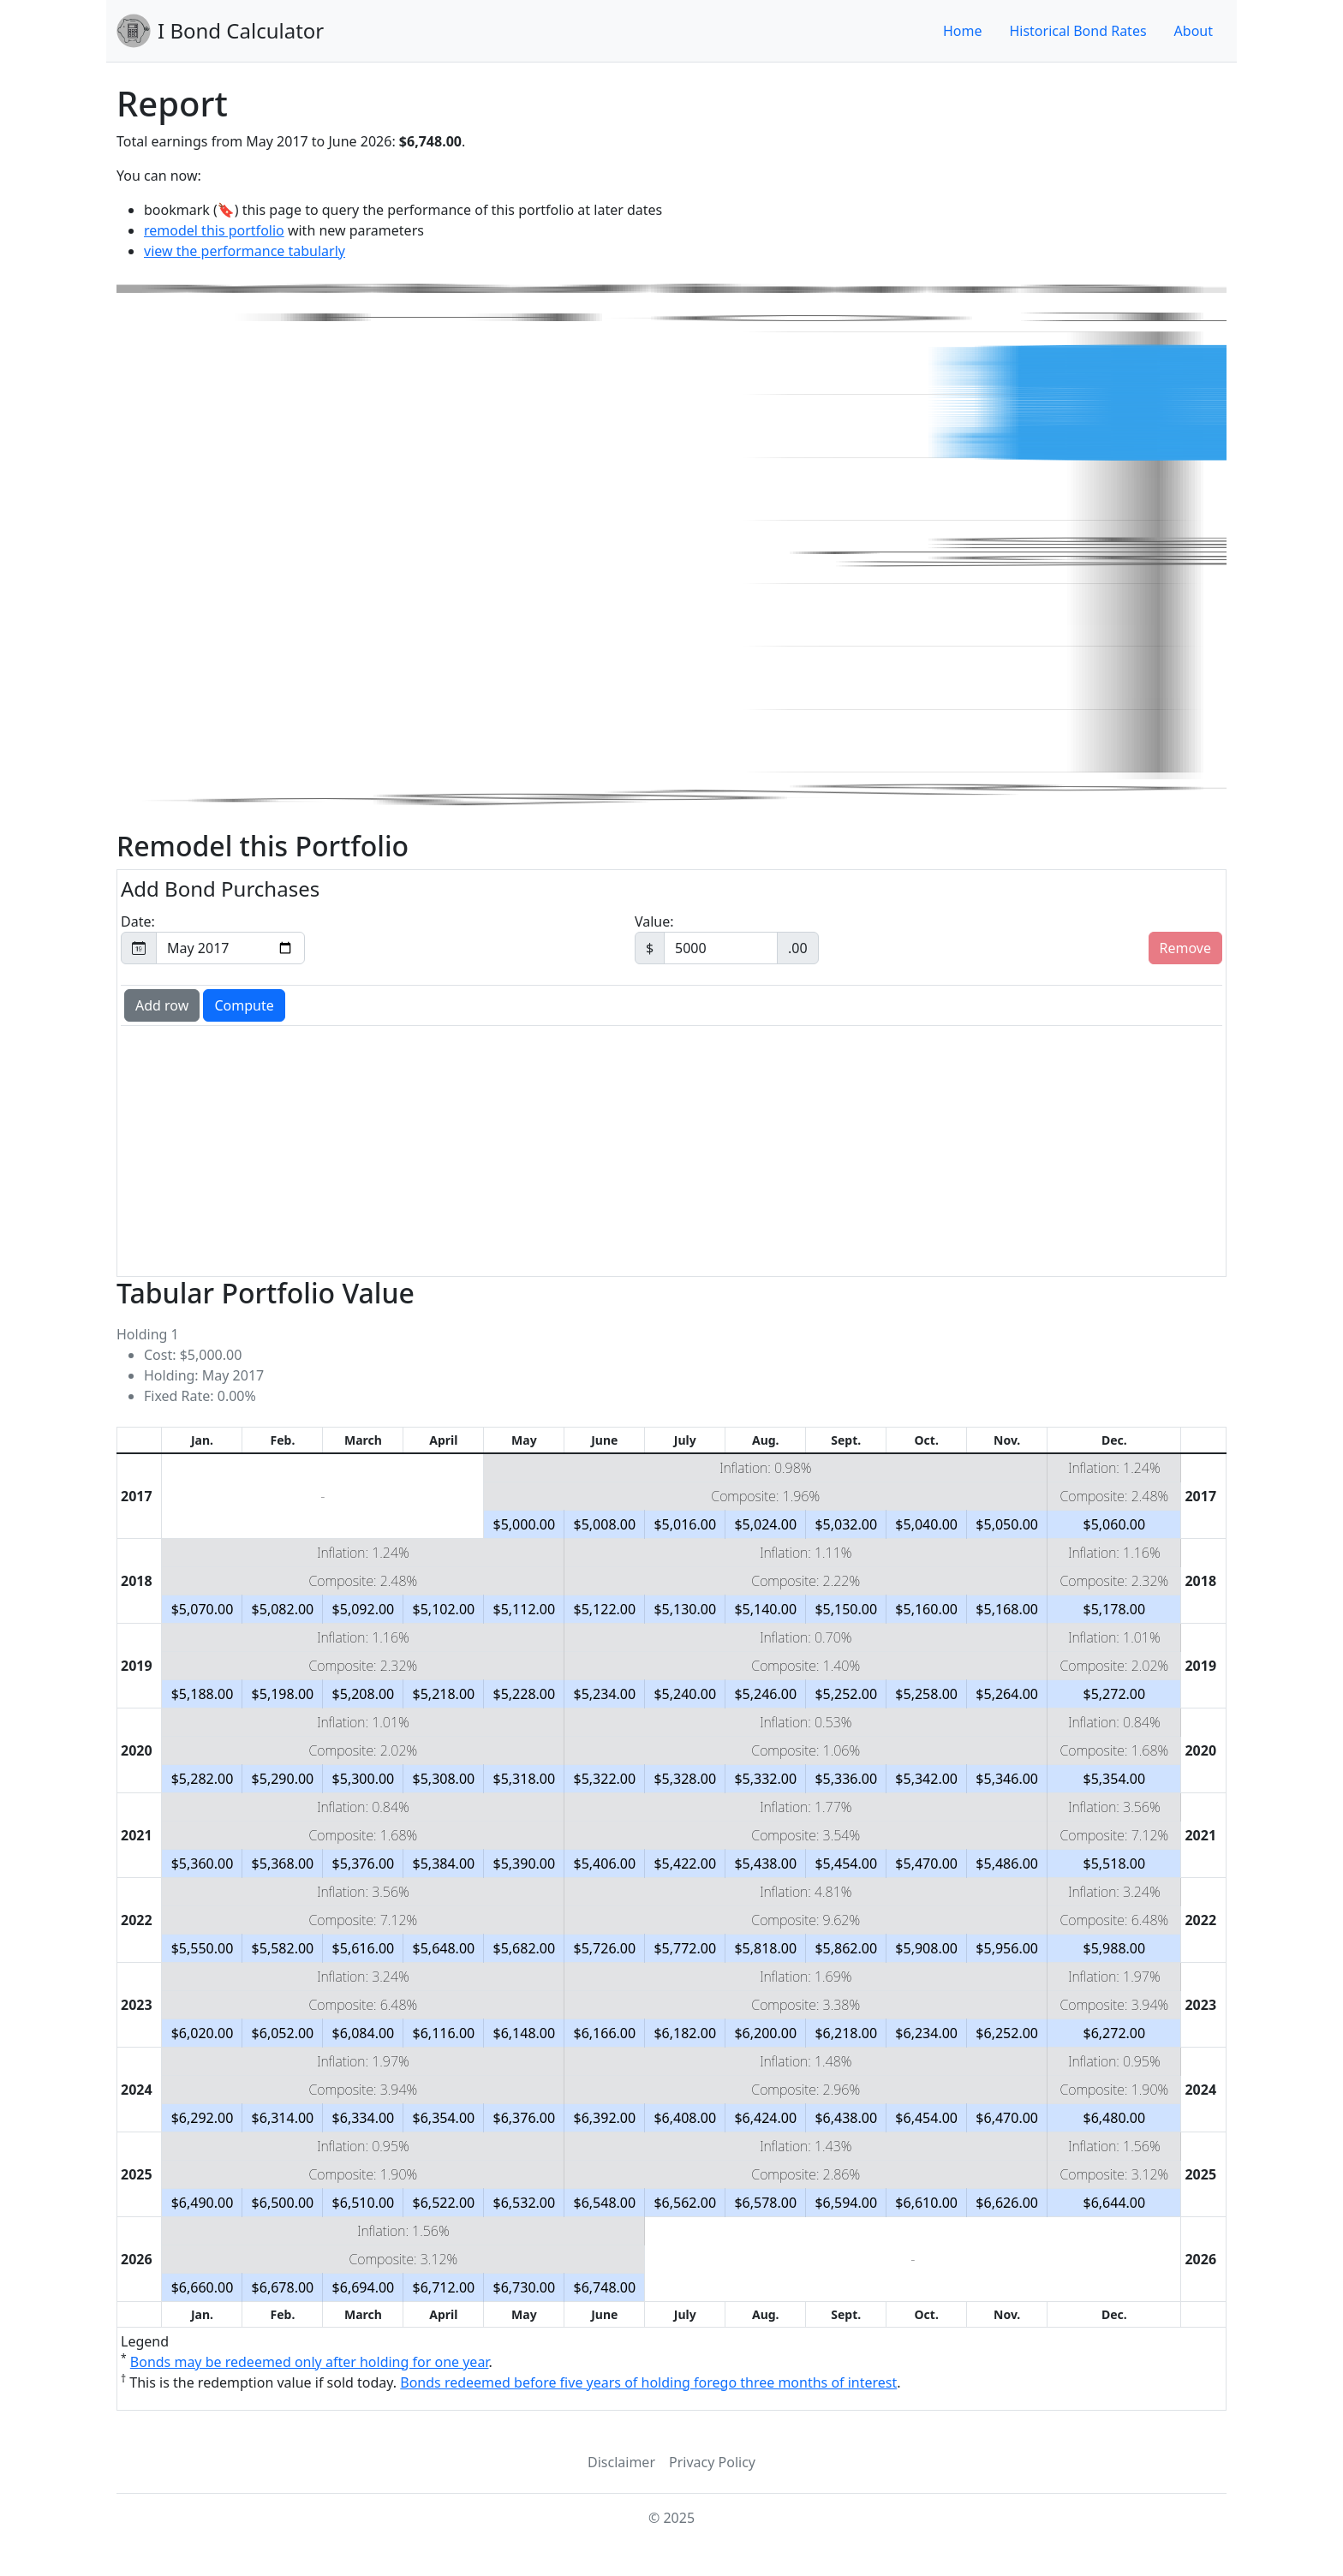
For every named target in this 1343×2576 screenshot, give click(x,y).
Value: (727, 938)
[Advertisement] (638, 1149)
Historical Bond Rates (1077, 30)
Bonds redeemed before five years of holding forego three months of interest (648, 2382)
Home (962, 30)
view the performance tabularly (244, 251)
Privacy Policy (712, 2462)
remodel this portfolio (214, 230)
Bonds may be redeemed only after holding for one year (309, 2361)
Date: (213, 938)
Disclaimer (621, 2462)
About (1193, 30)
